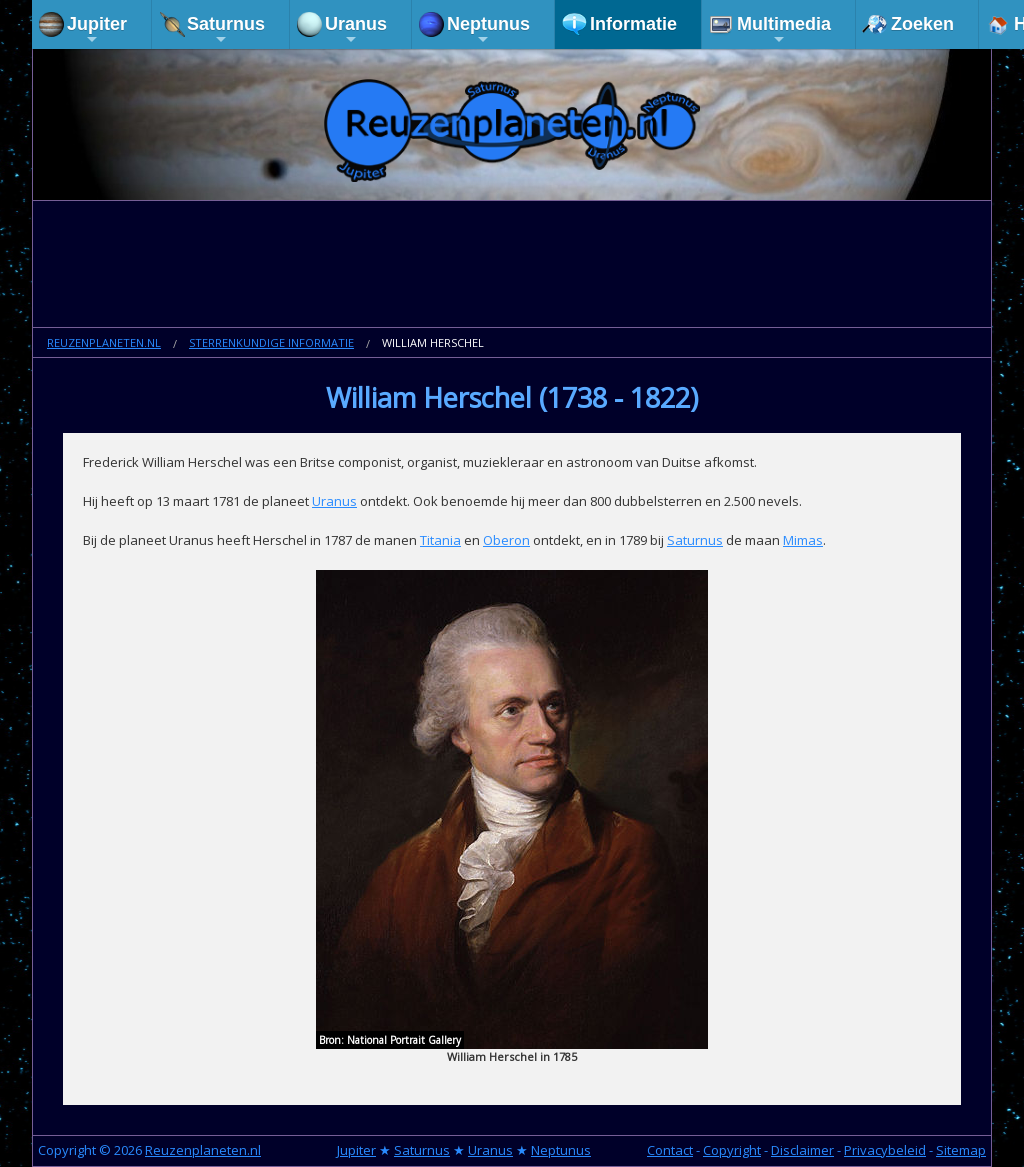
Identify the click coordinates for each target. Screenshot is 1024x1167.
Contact (670, 1150)
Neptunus (488, 30)
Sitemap (961, 1150)
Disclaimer (802, 1150)
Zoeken (922, 24)
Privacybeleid (885, 1150)
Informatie (633, 24)
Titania (440, 540)
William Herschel (433, 342)
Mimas (803, 540)
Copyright (732, 1150)
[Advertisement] (512, 266)
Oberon (506, 540)
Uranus (356, 30)
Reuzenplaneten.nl (104, 342)
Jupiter (97, 30)
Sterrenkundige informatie (271, 342)
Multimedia (784, 30)
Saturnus (226, 30)
